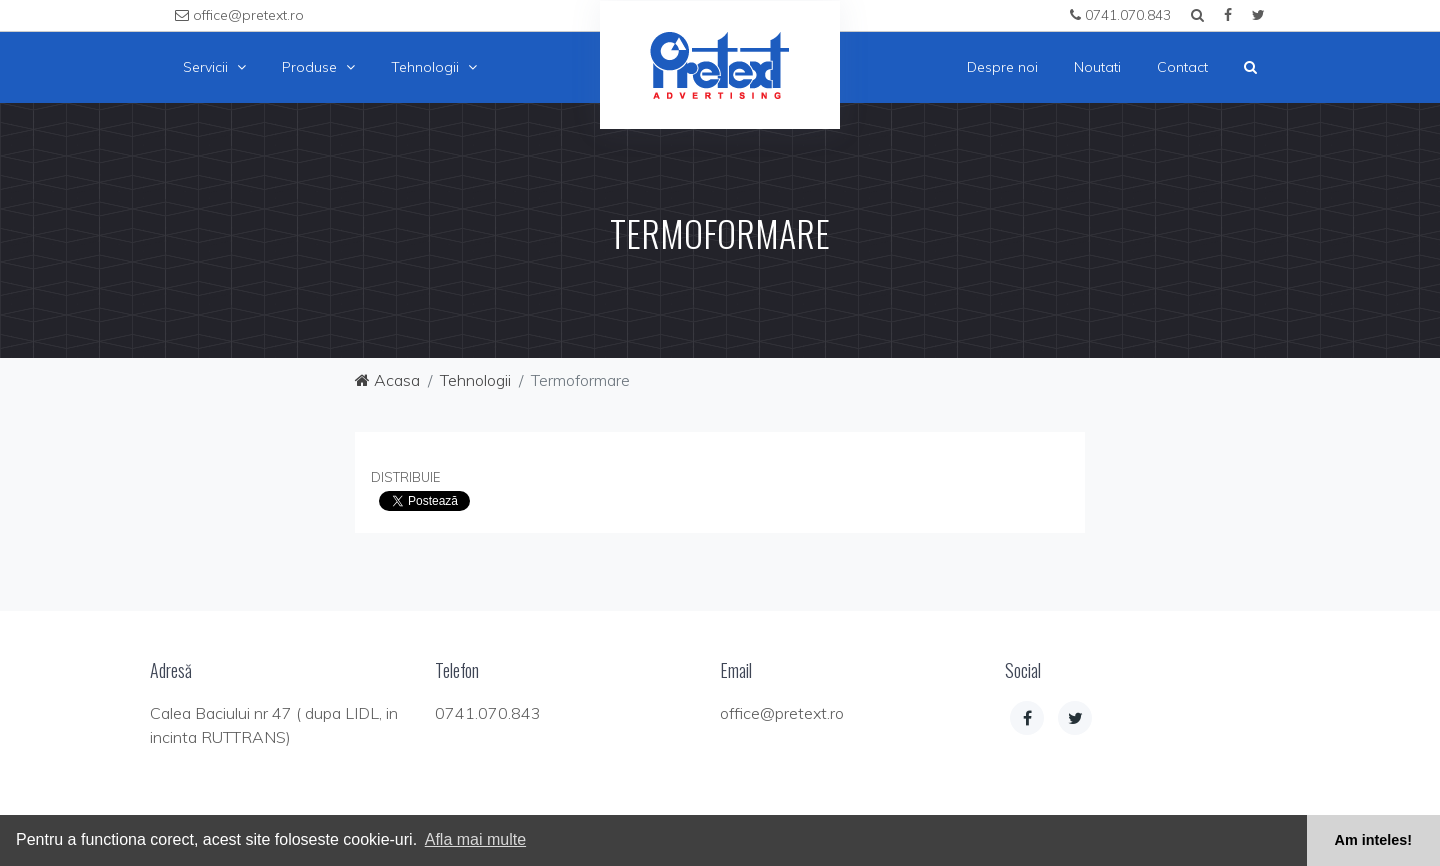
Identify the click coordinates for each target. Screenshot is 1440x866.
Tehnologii (434, 67)
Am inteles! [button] (1374, 840)
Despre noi (1002, 67)
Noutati (1097, 67)
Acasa (387, 380)
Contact (1182, 67)
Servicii (214, 67)
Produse (318, 67)
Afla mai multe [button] (475, 839)
